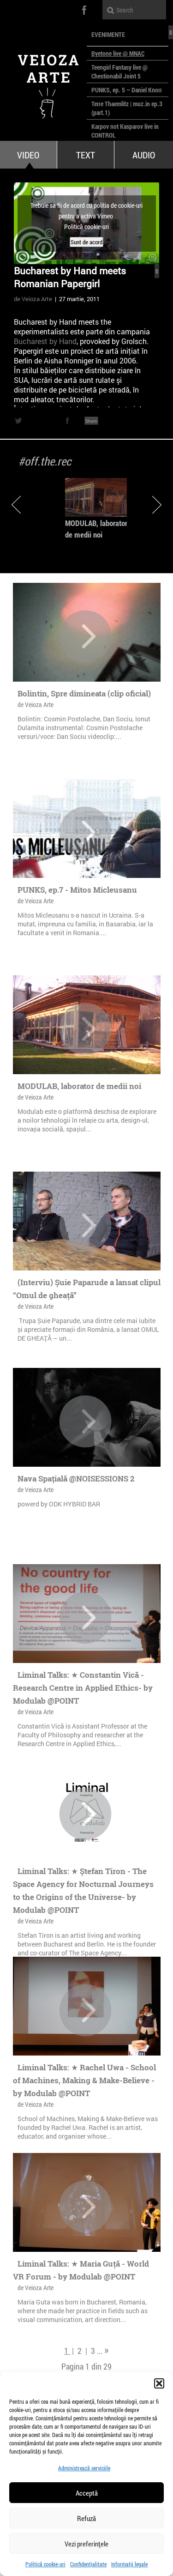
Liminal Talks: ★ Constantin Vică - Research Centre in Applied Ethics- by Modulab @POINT (83, 1687)
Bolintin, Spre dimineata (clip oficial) (84, 693)
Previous (16, 505)
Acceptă (87, 2492)
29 (107, 2366)
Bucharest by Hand (45, 341)
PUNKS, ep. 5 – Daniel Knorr (126, 89)
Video (28, 155)
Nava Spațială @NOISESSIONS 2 (76, 1478)
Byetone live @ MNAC (117, 53)
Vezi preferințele (86, 2543)
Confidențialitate (88, 2564)
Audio (143, 155)
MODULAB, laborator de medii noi (79, 1086)
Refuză (86, 2518)
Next (156, 505)
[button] (159, 2383)
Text (85, 155)
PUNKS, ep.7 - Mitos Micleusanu (77, 889)
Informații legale (129, 2564)
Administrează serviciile (84, 2468)
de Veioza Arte (33, 299)
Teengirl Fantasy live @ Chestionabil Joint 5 (119, 71)
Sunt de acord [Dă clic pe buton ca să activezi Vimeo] (86, 242)
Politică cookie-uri (45, 2564)
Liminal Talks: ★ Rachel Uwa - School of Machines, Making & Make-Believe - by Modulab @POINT (84, 2080)
